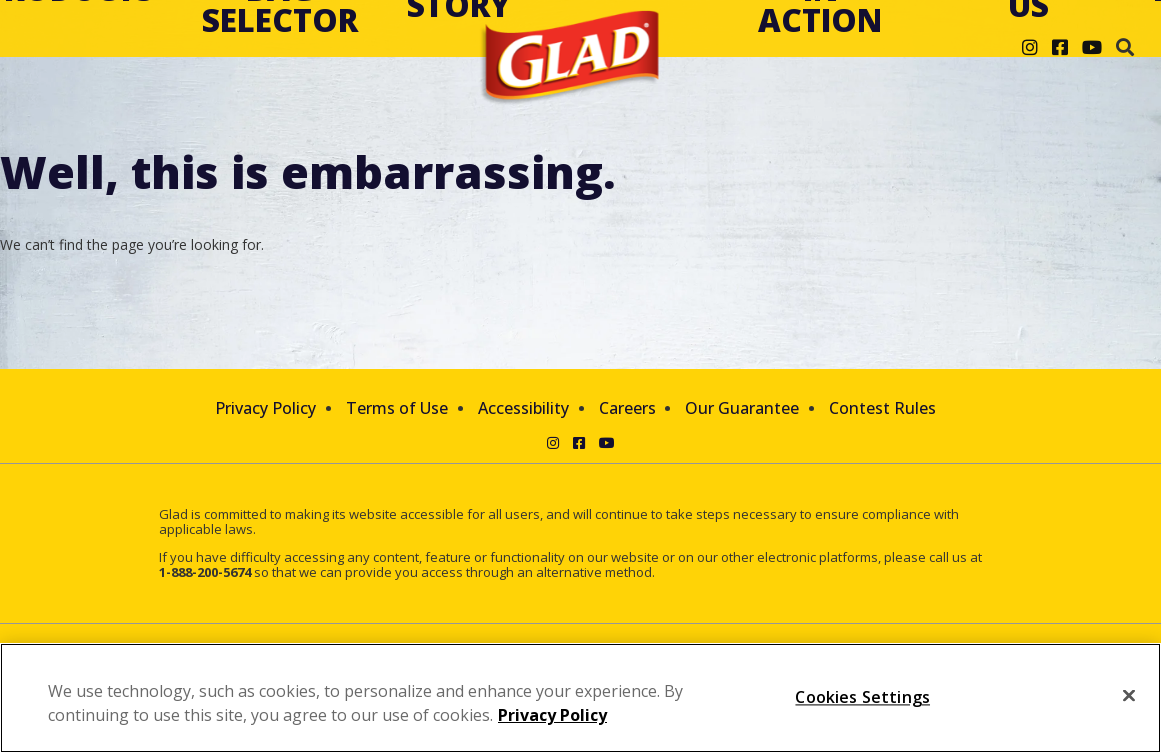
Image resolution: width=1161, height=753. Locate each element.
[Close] (1129, 696)
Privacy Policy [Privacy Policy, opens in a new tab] (552, 715)
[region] (580, 698)
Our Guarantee (742, 408)
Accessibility (523, 408)
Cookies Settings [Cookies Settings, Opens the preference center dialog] (862, 697)
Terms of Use (397, 408)
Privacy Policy (265, 408)
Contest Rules (882, 408)
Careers (627, 408)
